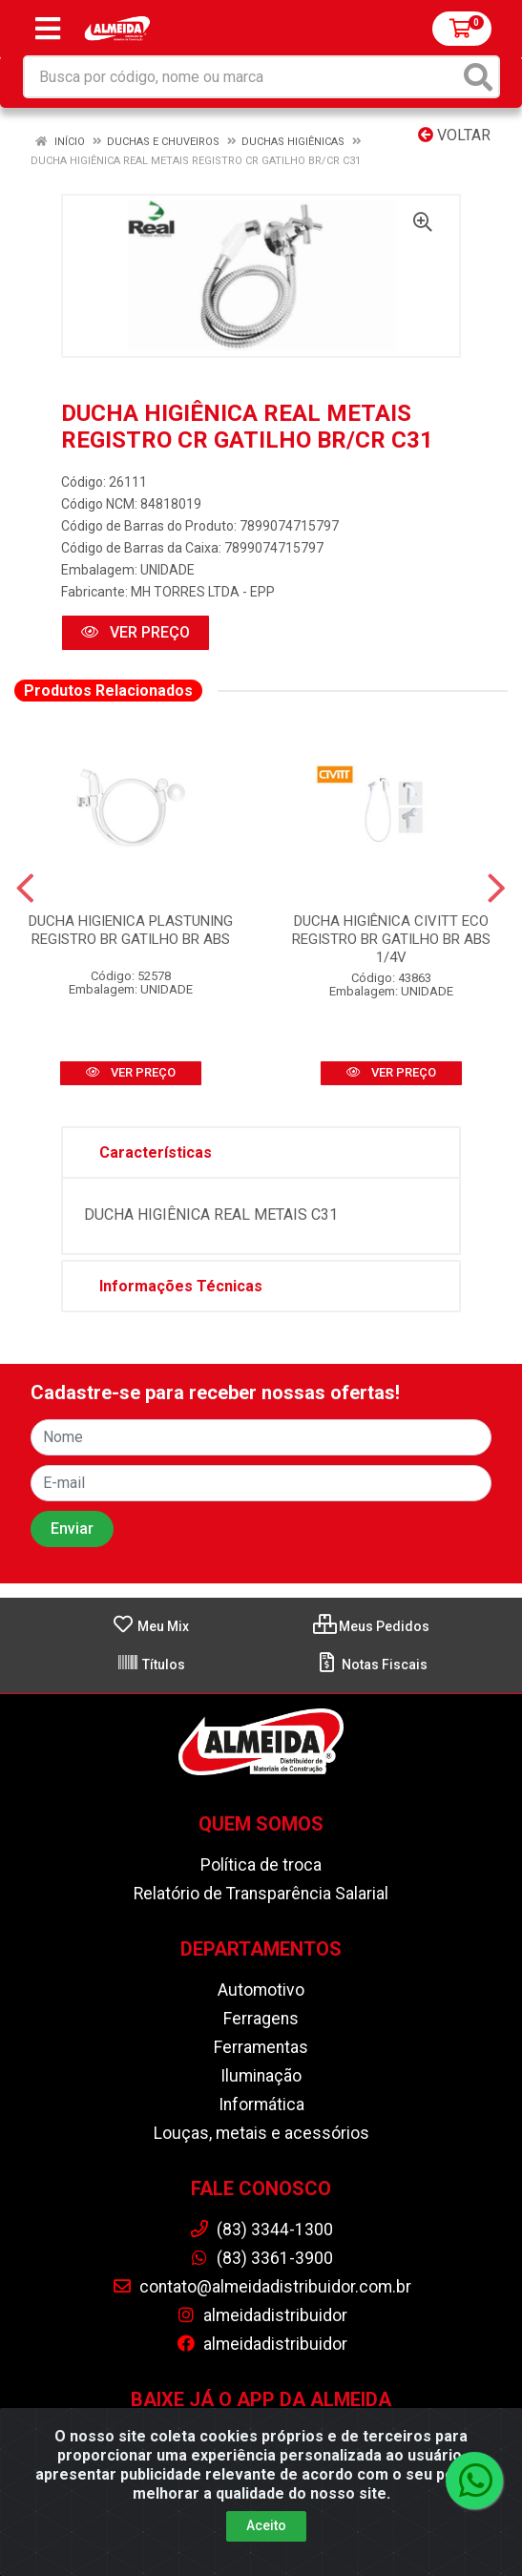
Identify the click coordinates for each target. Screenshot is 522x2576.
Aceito (266, 2525)
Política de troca (261, 1864)
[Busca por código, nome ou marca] (242, 76)
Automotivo (261, 1990)
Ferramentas (261, 2047)
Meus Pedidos (371, 1626)
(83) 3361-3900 (261, 2258)
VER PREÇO (135, 632)
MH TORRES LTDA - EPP (203, 591)
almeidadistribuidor (261, 2315)
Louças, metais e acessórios (261, 2133)
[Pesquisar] (478, 76)
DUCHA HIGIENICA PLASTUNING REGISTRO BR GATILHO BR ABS (131, 930)
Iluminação (261, 2075)
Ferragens (261, 2018)
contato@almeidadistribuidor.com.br (261, 2286)
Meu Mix (150, 1626)
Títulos (150, 1664)
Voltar (454, 135)
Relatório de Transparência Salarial (261, 1893)
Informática (261, 2104)
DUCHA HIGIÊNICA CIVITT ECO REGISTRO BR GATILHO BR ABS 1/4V (391, 939)
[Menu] (48, 28)
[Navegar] (25, 888)
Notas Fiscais (372, 1664)
